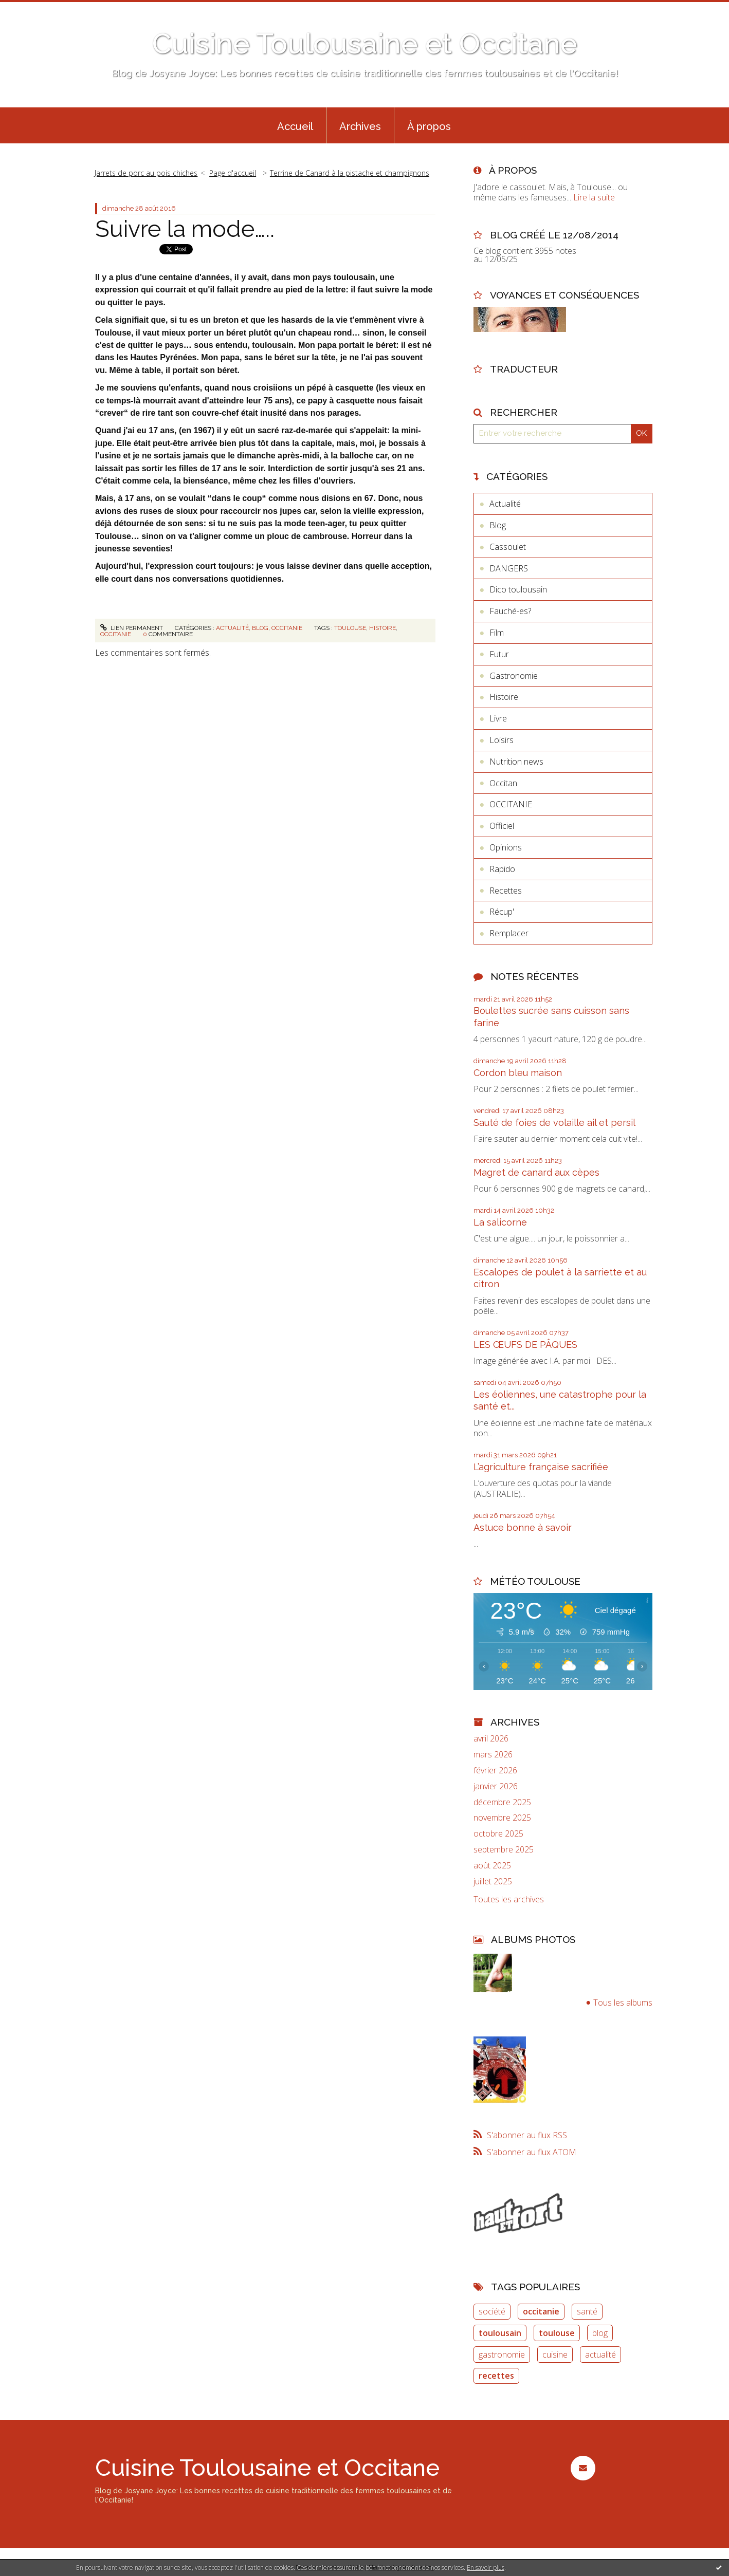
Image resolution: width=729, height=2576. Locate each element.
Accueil (295, 126)
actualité (600, 2354)
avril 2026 (490, 1738)
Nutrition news (516, 761)
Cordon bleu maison (517, 1072)
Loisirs (501, 740)
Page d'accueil (232, 173)
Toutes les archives (508, 1899)
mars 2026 (493, 1754)
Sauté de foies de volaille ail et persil (554, 1122)
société (492, 2311)
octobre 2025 (498, 1833)
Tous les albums (622, 2002)
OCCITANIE (286, 628)
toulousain (500, 2333)
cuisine (555, 2354)
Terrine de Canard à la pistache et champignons (349, 173)
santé (587, 2311)
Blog (260, 628)
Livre (498, 718)
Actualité (232, 628)
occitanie (115, 634)
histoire (382, 628)
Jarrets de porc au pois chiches (146, 173)
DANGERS (508, 568)
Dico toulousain (518, 589)
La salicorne (500, 1222)
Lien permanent (131, 628)
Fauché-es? (510, 611)
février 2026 (495, 1770)
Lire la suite (594, 197)
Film (496, 632)
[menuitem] (295, 125)
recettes (496, 2375)
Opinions (505, 847)
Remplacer (508, 933)
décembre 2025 (502, 1802)
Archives (360, 126)
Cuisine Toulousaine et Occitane (364, 43)
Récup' (501, 911)
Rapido (502, 869)
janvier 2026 (495, 1786)
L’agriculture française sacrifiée (540, 1466)
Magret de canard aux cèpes (536, 1172)
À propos (429, 126)
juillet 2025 (492, 1881)
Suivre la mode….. (185, 229)
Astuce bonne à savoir (522, 1527)
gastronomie (502, 2354)
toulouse (350, 628)
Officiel (501, 825)
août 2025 (492, 1865)
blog (600, 2333)
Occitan (503, 783)
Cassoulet (507, 546)
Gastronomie (513, 675)
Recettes (505, 890)
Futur (499, 654)
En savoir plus (485, 2567)
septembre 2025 (503, 1849)
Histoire (503, 696)
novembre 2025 (502, 1817)
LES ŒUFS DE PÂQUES (525, 1344)
